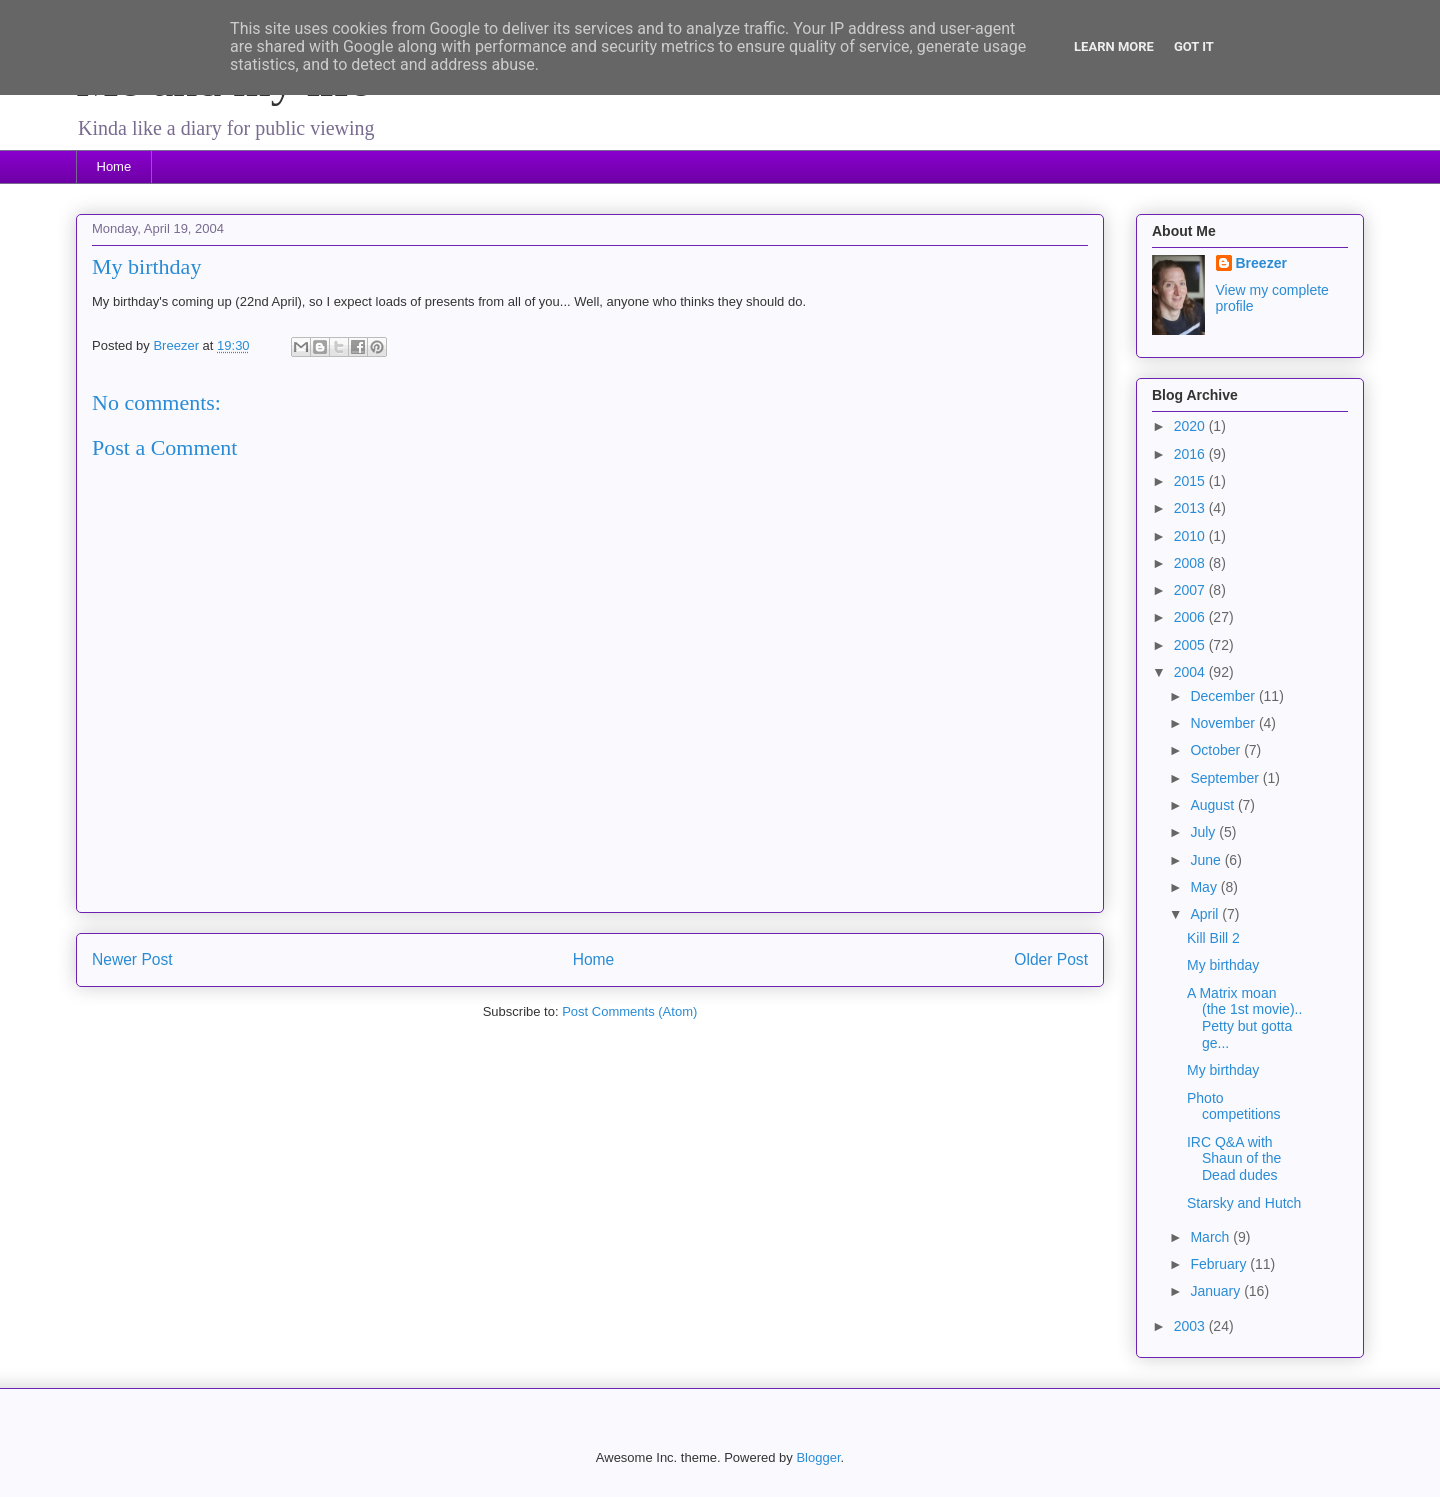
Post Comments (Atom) (629, 1011)
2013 (1191, 508)
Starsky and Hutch (1244, 1203)
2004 (1191, 672)
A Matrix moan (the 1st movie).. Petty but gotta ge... (1244, 1018)
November (1224, 723)
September (1226, 778)
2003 (1191, 1326)
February (1220, 1264)
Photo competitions (1234, 1106)
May (1205, 887)
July (1204, 832)
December (1224, 696)
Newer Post (132, 959)
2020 (1191, 426)
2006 (1191, 617)
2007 (1191, 590)
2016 (1191, 454)
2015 (1191, 481)
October (1217, 750)
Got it (1194, 46)
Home (114, 166)
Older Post (1051, 959)
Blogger (818, 1457)
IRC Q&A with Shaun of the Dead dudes (1234, 1159)
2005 (1191, 645)
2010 (1191, 536)
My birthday (1223, 965)
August (1213, 805)
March (1211, 1237)
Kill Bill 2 (1213, 938)
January (1217, 1291)
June (1207, 860)
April (1206, 914)
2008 (1191, 563)
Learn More (1114, 46)
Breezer (1261, 263)
